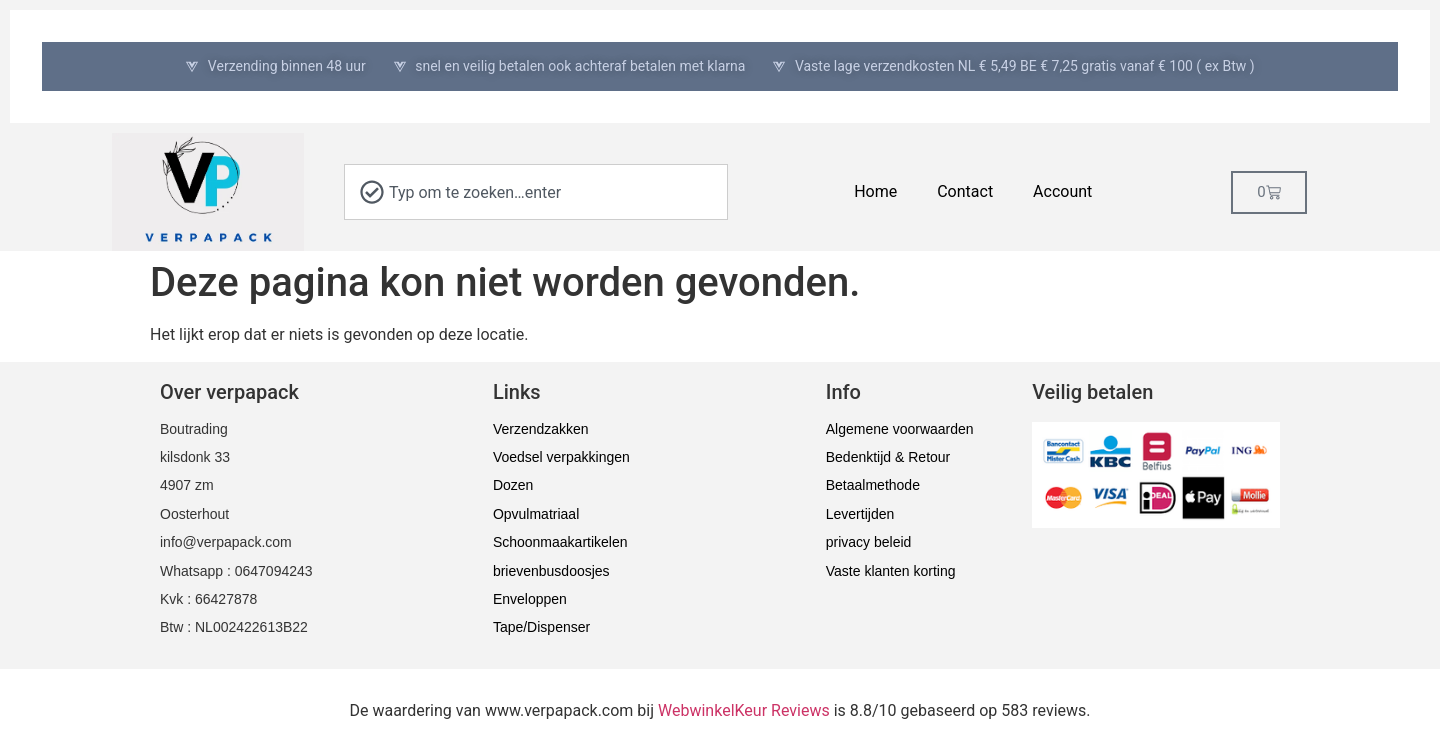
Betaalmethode (873, 485)
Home (875, 191)
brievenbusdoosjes (551, 571)
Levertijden (860, 514)
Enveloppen (530, 599)
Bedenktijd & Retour (888, 457)
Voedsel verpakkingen (561, 457)
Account (1062, 191)
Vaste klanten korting (891, 571)
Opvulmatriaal (536, 514)
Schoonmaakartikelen (560, 542)
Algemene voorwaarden (900, 429)
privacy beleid (869, 542)
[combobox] (536, 192)
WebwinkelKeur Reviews (744, 710)
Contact (965, 191)
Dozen (513, 485)
